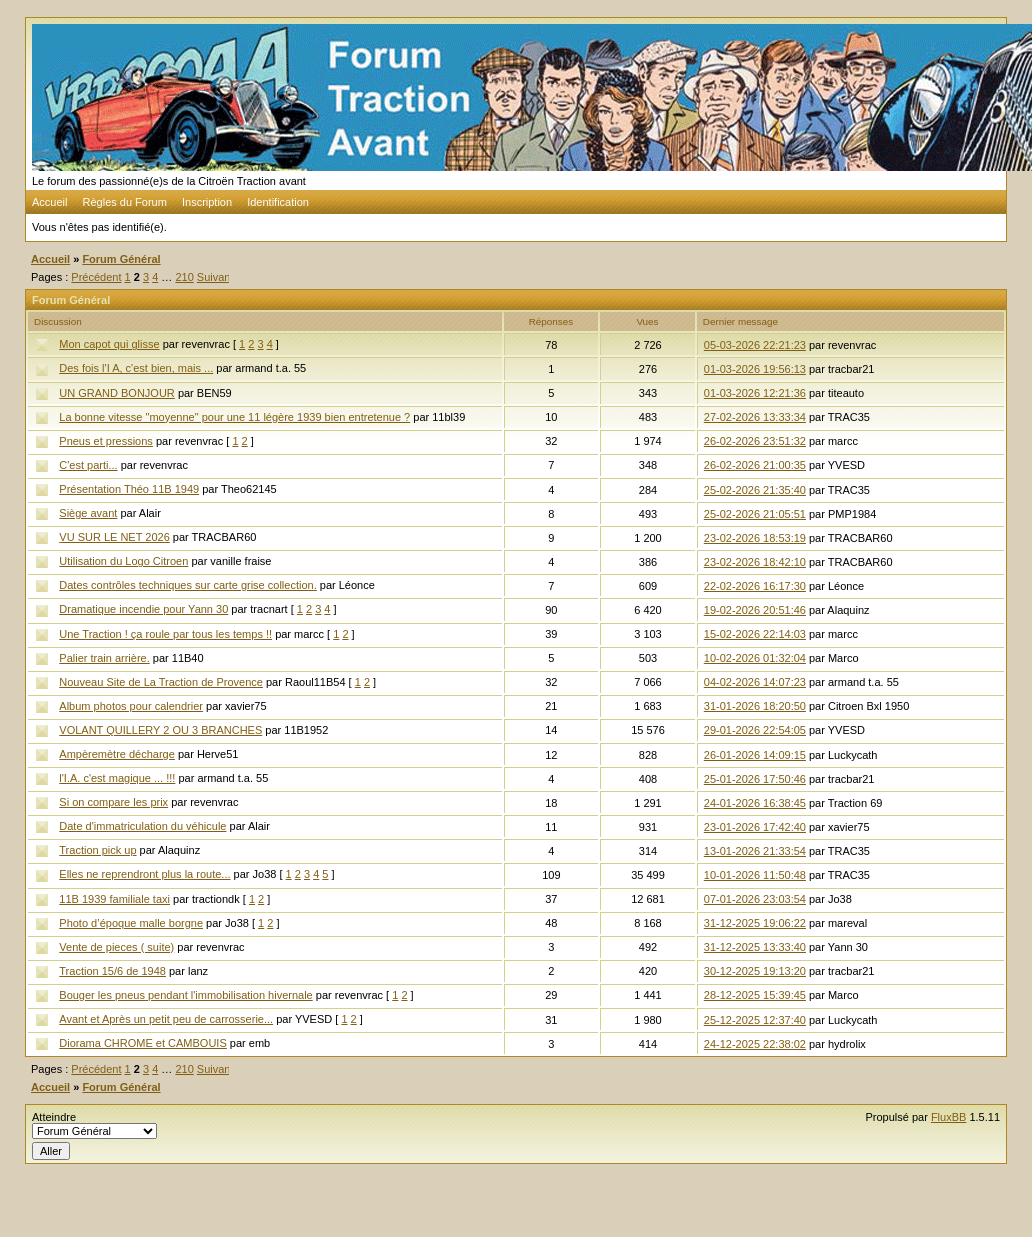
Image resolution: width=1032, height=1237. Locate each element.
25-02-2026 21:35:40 (755, 490)
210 (184, 277)
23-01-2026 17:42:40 (755, 827)
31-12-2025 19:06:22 (755, 923)
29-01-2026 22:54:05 (755, 730)
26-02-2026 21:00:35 (755, 465)
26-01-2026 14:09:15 (755, 755)
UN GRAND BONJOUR (117, 393)
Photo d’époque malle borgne (131, 923)
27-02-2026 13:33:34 (755, 417)
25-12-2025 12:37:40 (755, 1020)
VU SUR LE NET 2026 (114, 537)
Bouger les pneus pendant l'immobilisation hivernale (185, 995)
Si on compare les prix (113, 802)
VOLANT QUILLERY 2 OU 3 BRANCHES (160, 730)
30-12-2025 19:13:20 (755, 971)
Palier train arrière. (104, 658)
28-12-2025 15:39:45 (755, 995)
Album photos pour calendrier (131, 706)
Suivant (215, 277)
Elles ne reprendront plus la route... (144, 874)
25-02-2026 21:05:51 (755, 514)
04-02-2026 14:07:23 (755, 682)
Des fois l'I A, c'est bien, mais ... (136, 368)
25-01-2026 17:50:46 (755, 779)
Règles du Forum (125, 202)
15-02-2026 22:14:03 (755, 634)
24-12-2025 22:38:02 (755, 1044)
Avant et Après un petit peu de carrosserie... (166, 1019)
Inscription (207, 202)
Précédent (96, 277)
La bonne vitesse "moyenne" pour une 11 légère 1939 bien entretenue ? (234, 417)
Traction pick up (97, 850)
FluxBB (948, 1117)
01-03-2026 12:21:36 (755, 393)
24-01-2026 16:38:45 (755, 803)
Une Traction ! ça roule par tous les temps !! (165, 634)
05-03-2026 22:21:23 (755, 345)
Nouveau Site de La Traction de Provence (161, 682)
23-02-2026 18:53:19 (755, 538)
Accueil (49, 202)
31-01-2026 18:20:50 (755, 706)
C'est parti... (88, 465)
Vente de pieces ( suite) (116, 947)
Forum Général (121, 259)
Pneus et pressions (106, 441)
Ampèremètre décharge (117, 754)
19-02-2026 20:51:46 (755, 610)
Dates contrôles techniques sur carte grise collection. (187, 585)
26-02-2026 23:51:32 (755, 441)
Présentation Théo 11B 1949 (129, 489)
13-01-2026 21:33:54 (755, 851)
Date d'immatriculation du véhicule (142, 826)
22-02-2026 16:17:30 (755, 586)
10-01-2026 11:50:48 (755, 875)
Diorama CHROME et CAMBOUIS (142, 1043)
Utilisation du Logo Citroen (123, 561)
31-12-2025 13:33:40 (755, 947)
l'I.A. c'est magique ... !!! (117, 778)
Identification (278, 202)
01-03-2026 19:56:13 (755, 369)
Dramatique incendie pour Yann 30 (143, 609)
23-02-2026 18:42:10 (755, 562)
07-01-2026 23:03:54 (755, 899)
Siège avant (88, 513)
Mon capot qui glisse (109, 344)
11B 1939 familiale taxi (114, 899)
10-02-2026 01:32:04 (755, 658)
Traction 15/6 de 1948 (112, 971)
